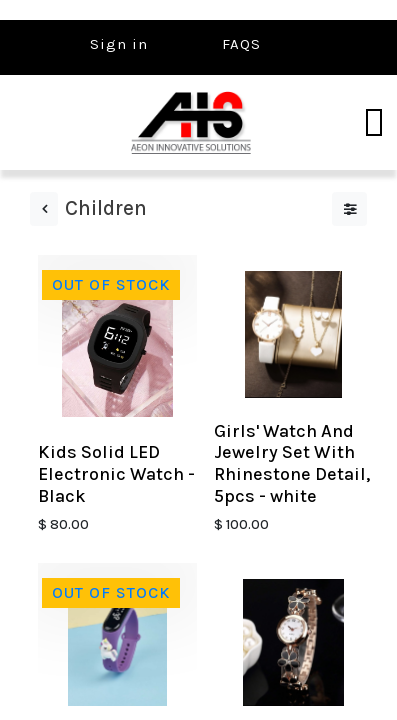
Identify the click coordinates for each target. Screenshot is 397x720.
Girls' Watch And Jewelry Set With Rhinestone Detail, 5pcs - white (292, 463)
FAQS (241, 44)
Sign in (119, 44)
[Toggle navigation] (374, 123)
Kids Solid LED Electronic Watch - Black (116, 473)
